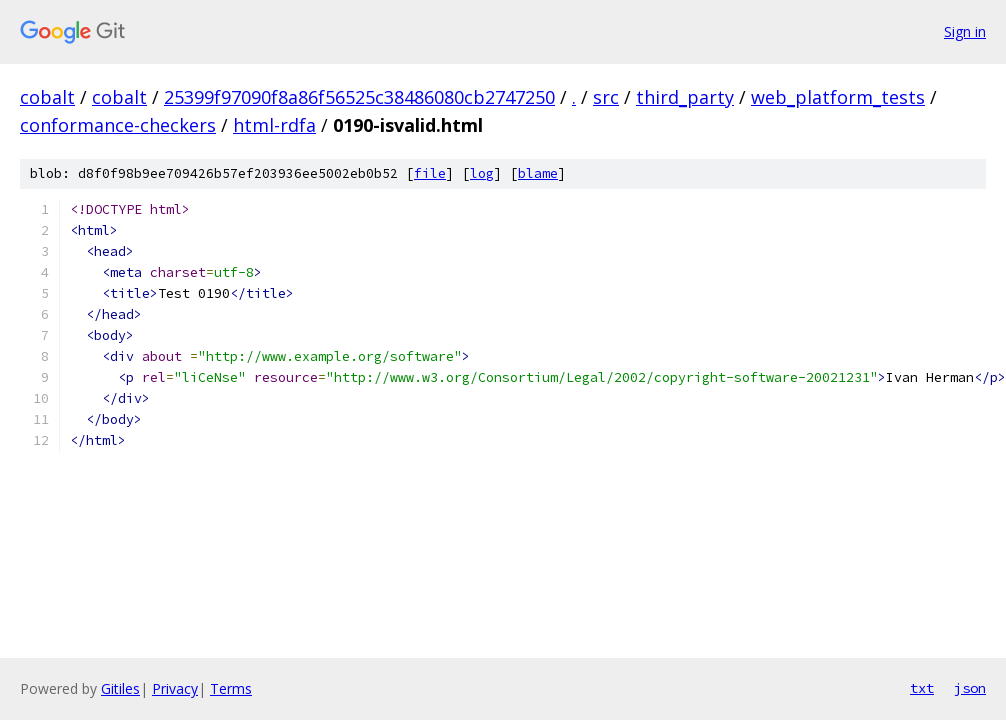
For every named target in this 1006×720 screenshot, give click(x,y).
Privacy (175, 688)
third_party (685, 97)
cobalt (47, 97)
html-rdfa (274, 125)
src (606, 97)
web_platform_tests (838, 97)
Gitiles (120, 688)
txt (922, 688)
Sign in (965, 31)
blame (538, 173)
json (970, 688)
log (482, 173)
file (430, 173)
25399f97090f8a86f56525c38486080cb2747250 (359, 97)
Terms (231, 688)
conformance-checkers (118, 125)
